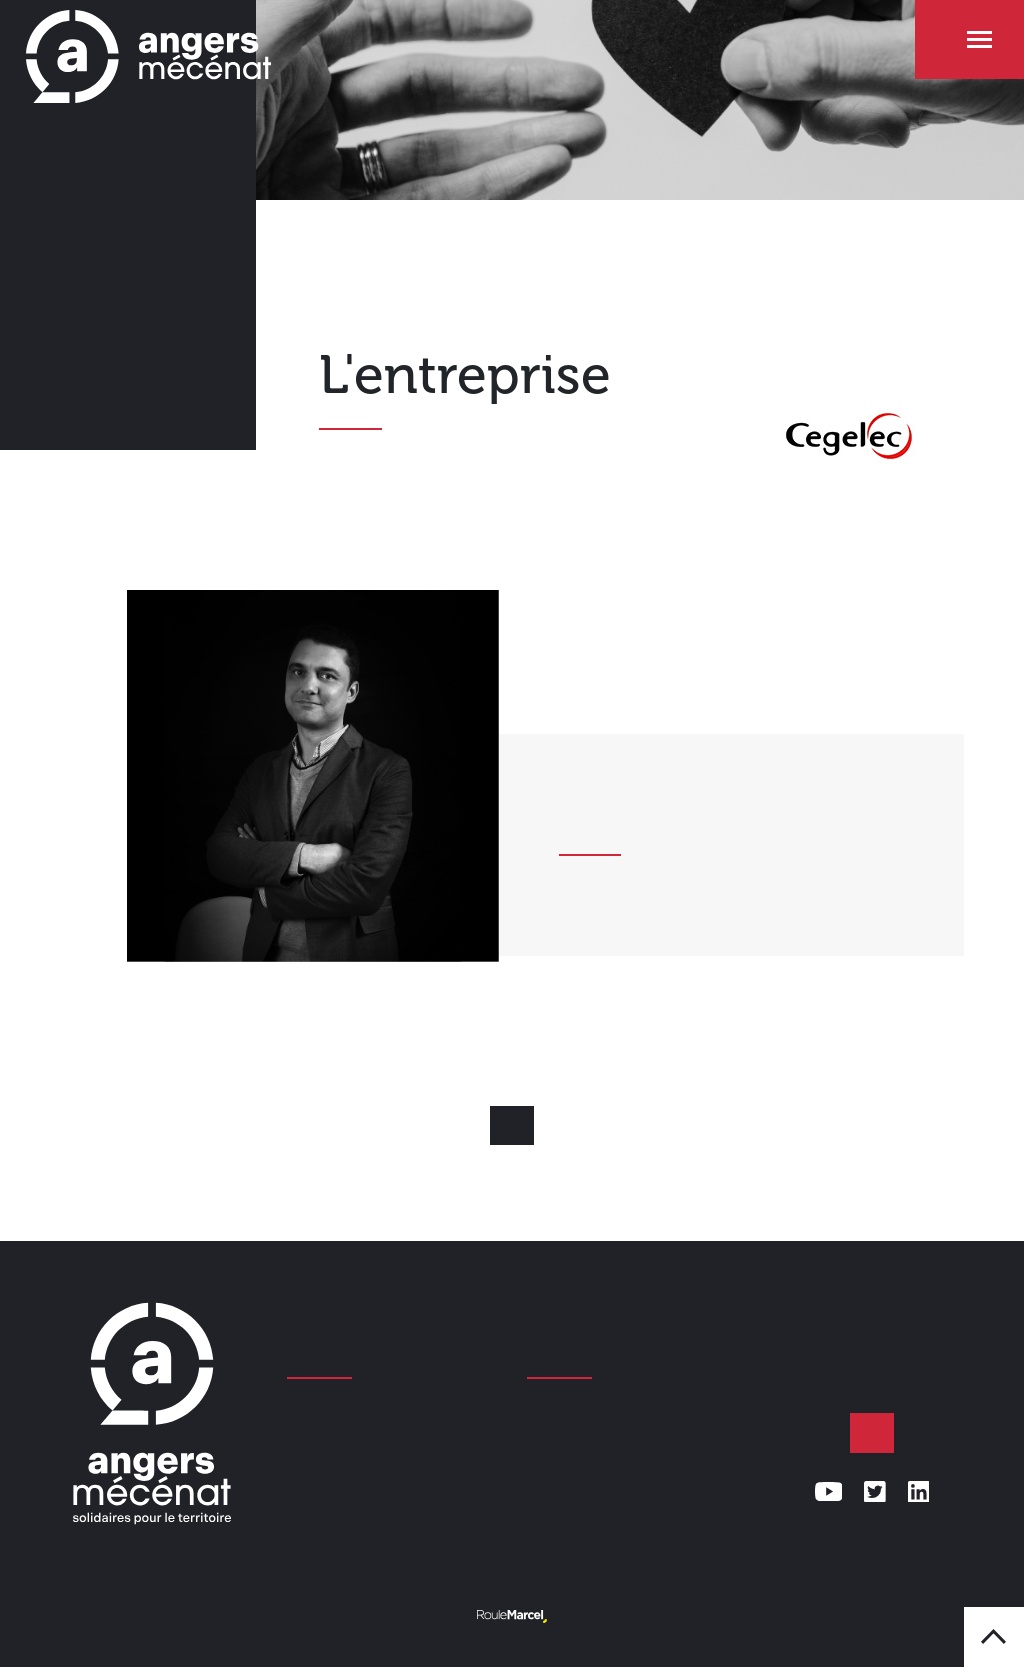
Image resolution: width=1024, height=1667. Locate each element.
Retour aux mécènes (512, 1126)
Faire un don (872, 1433)
